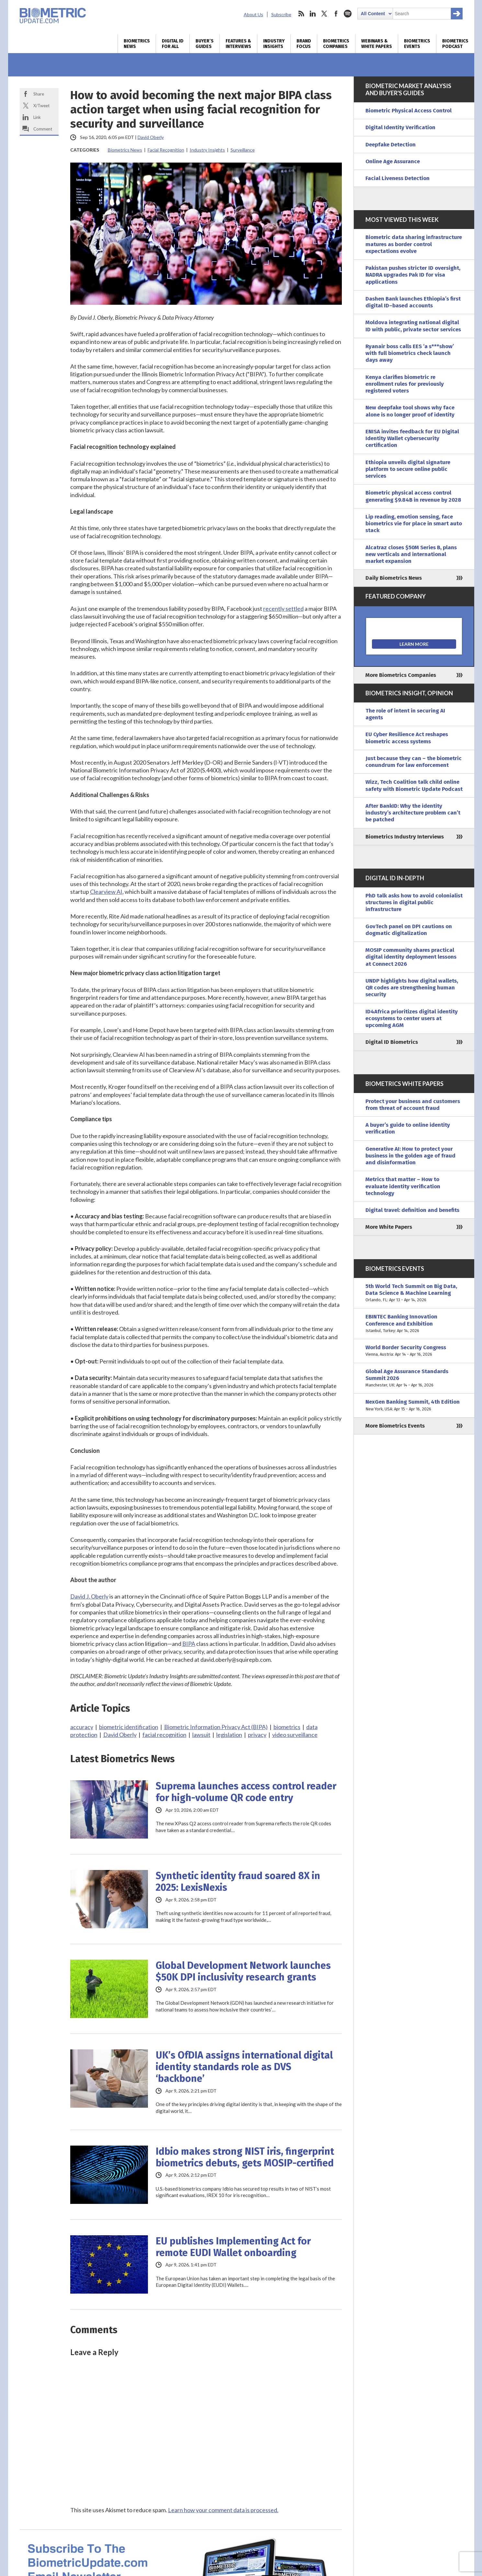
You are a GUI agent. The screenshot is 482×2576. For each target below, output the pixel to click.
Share (38, 94)
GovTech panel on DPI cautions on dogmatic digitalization (408, 930)
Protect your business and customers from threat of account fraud (412, 1104)
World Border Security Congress (414, 1351)
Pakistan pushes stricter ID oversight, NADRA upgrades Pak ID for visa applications (412, 275)
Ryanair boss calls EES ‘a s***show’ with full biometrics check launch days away (409, 353)
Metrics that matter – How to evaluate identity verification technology (402, 1186)
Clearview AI (106, 891)
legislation (229, 1734)
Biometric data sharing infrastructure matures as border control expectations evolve (413, 244)
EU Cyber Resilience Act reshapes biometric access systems (406, 738)
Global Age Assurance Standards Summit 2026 (414, 1378)
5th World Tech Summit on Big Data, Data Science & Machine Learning (414, 1293)
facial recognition (164, 1734)
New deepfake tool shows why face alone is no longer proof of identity (409, 411)
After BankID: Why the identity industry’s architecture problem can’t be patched (412, 813)
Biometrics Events (417, 43)
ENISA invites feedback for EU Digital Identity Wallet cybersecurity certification (412, 438)
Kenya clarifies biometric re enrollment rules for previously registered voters (404, 384)
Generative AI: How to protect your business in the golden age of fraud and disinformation (410, 1156)
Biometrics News (137, 43)
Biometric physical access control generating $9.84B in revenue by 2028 (413, 496)
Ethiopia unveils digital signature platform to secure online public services (407, 469)
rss (301, 13)
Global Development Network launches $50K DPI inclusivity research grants (243, 1971)
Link (37, 117)
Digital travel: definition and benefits (412, 1210)
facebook (336, 13)
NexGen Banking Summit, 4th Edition (414, 1405)
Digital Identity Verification (400, 127)
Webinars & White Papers (376, 43)
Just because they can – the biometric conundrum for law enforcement (413, 762)
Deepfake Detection (390, 144)
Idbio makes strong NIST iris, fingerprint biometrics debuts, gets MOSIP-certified (245, 2157)
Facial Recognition (166, 150)
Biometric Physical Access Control (408, 110)
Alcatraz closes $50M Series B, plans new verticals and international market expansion (411, 554)
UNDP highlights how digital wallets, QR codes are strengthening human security (411, 987)
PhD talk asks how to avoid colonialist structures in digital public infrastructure (414, 902)
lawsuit (201, 1734)
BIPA (188, 1643)
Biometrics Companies (336, 43)
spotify (347, 13)
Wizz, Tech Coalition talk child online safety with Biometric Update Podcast (414, 785)
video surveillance (295, 1734)
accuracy (81, 1726)
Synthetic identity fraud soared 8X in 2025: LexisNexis (238, 1881)
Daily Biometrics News (393, 578)
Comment (42, 128)
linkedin (313, 13)
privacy (257, 1734)
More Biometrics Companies (400, 675)
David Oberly (151, 137)
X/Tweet (41, 105)
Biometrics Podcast (455, 43)
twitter (324, 13)
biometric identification (128, 1726)
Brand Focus (304, 43)
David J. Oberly (89, 1596)
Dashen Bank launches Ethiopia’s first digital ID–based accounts (413, 302)
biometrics (287, 1726)
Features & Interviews (238, 43)
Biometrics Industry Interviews (404, 836)
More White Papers (388, 1227)
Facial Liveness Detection (397, 178)
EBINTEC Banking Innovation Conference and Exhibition (414, 1323)
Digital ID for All (173, 43)
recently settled (283, 608)
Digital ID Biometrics (391, 1042)
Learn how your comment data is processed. (223, 2509)
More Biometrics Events (395, 1425)
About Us (253, 14)
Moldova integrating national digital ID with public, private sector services (413, 326)
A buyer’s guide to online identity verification (407, 1128)
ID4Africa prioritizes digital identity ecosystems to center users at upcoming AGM (411, 1018)
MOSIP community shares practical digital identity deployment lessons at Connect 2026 (410, 957)
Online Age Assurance (392, 161)
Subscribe (281, 14)
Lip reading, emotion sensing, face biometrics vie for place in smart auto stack (413, 523)
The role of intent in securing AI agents (405, 714)
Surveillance (242, 150)
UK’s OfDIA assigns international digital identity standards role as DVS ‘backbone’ (244, 2066)
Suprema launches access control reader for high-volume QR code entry (246, 1792)
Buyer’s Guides (205, 43)
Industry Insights (274, 43)
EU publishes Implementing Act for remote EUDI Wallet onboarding (233, 2247)
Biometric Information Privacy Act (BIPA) (216, 1726)
